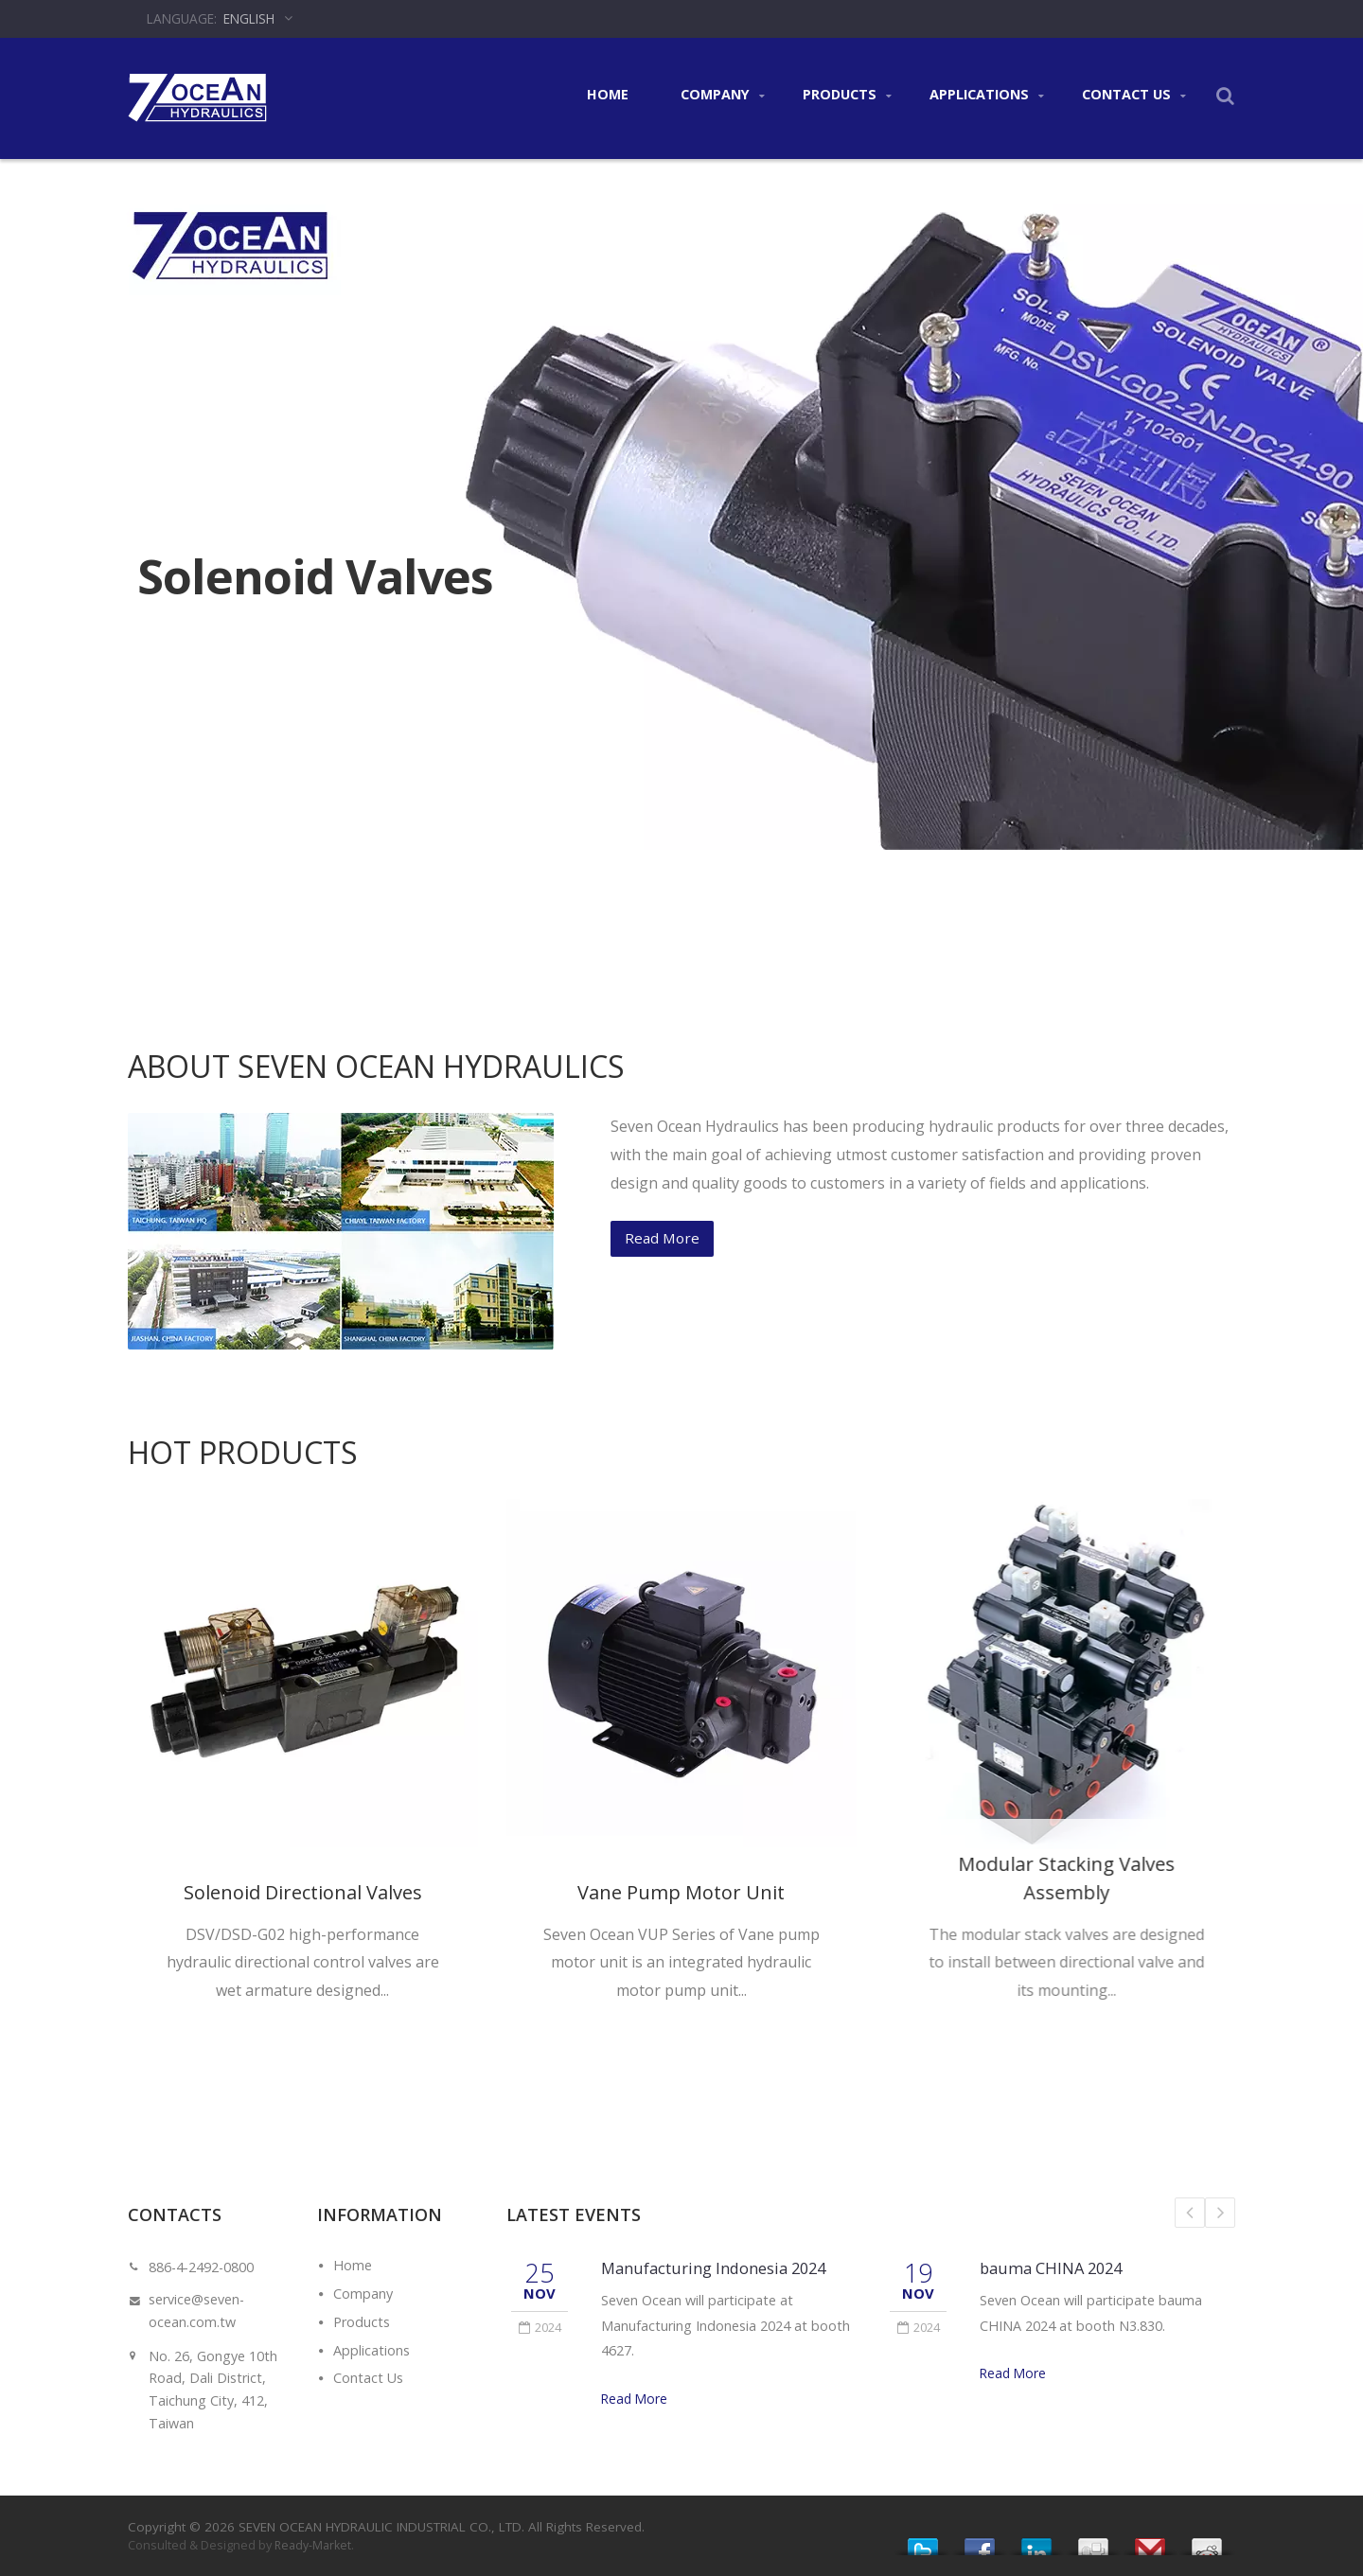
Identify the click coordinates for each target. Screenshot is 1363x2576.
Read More (634, 2399)
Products (847, 95)
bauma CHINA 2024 (1051, 2268)
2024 (540, 2327)
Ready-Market (312, 2545)
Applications (986, 95)
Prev (1190, 2212)
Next (1220, 2212)
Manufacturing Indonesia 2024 (713, 2268)
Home (607, 94)
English (248, 18)
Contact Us (1134, 95)
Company (722, 95)
